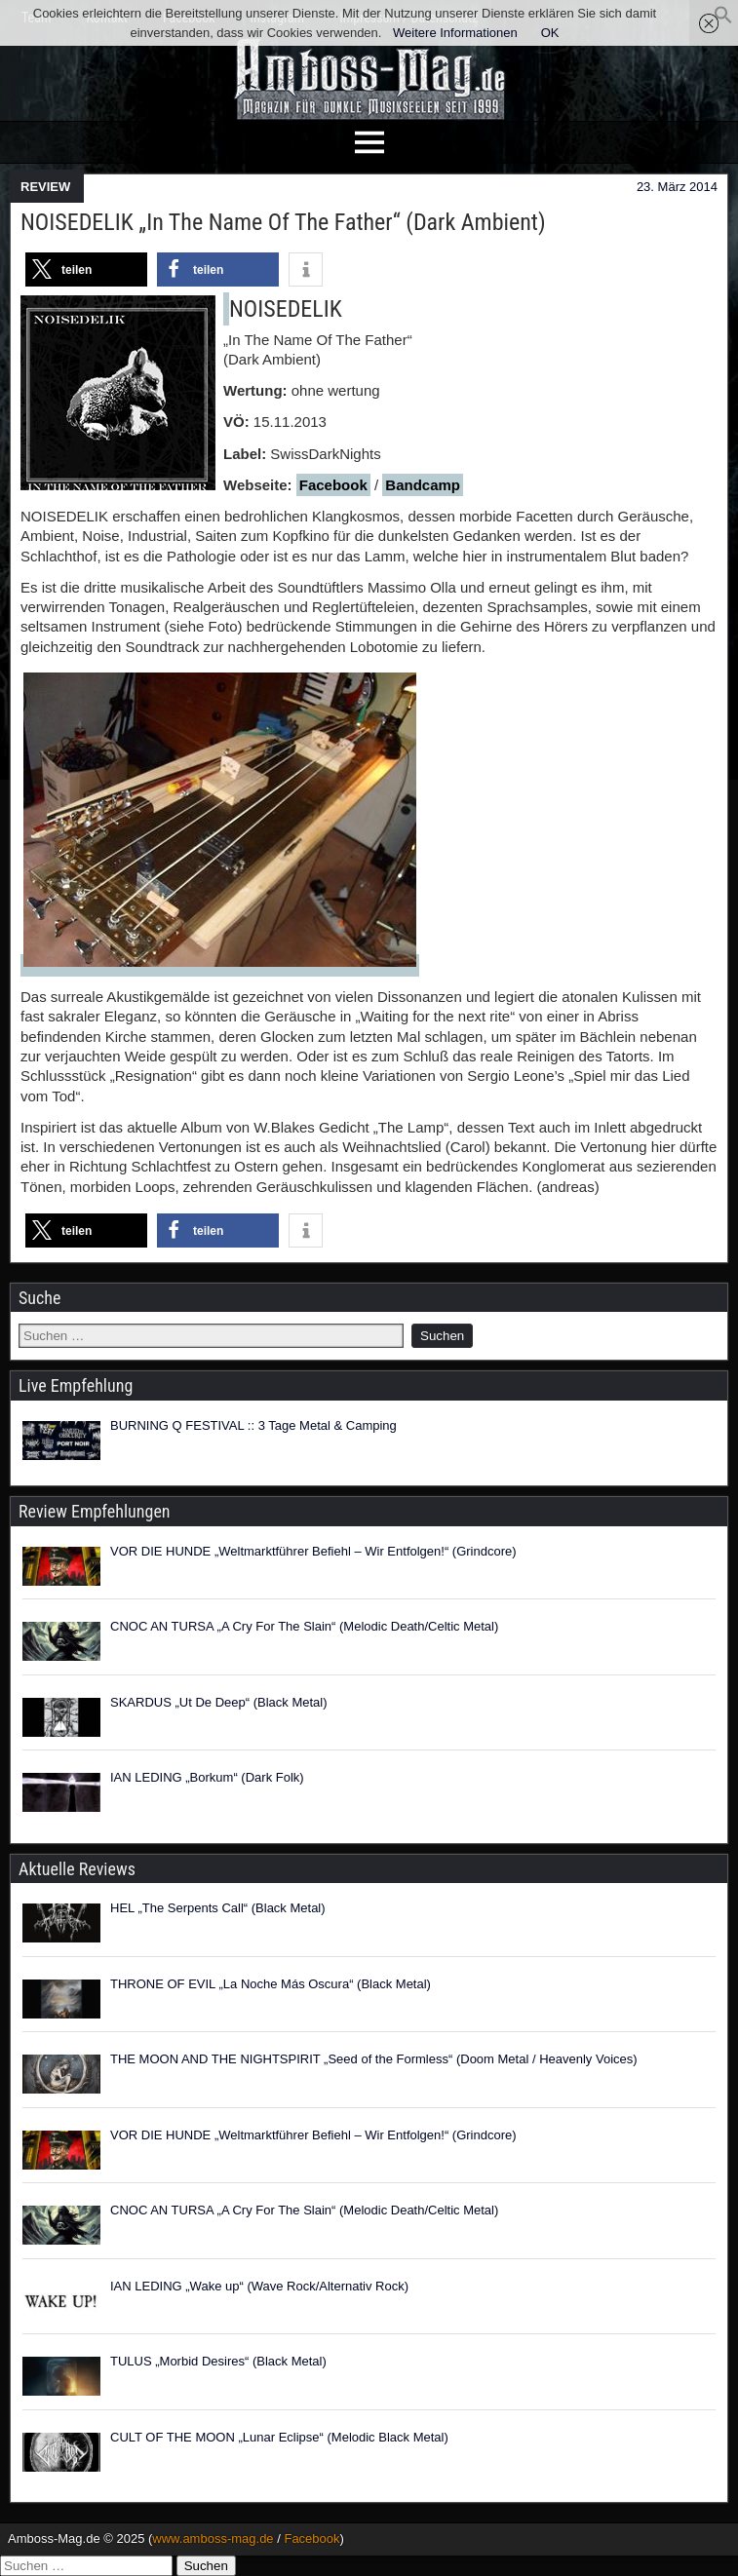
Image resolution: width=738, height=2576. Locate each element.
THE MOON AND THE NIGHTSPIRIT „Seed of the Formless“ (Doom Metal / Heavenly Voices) (374, 2059)
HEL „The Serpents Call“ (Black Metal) (218, 1908)
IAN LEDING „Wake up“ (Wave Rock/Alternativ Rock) (259, 2286)
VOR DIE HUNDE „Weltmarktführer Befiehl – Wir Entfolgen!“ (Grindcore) (313, 1551)
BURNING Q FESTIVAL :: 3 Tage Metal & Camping (253, 1425)
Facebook (333, 485)
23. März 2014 (677, 186)
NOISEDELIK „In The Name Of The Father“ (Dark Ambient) (283, 222)
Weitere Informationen (455, 32)
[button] (723, 20)
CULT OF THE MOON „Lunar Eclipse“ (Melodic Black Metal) (279, 2437)
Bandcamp (422, 485)
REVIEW (45, 186)
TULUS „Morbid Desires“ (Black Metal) (218, 2361)
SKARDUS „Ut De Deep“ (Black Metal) (219, 1702)
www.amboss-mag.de (212, 2538)
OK (550, 32)
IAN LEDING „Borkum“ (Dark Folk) (207, 1777)
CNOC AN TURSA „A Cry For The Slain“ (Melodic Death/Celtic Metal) (304, 1626)
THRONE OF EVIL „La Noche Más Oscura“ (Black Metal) (270, 1984)
